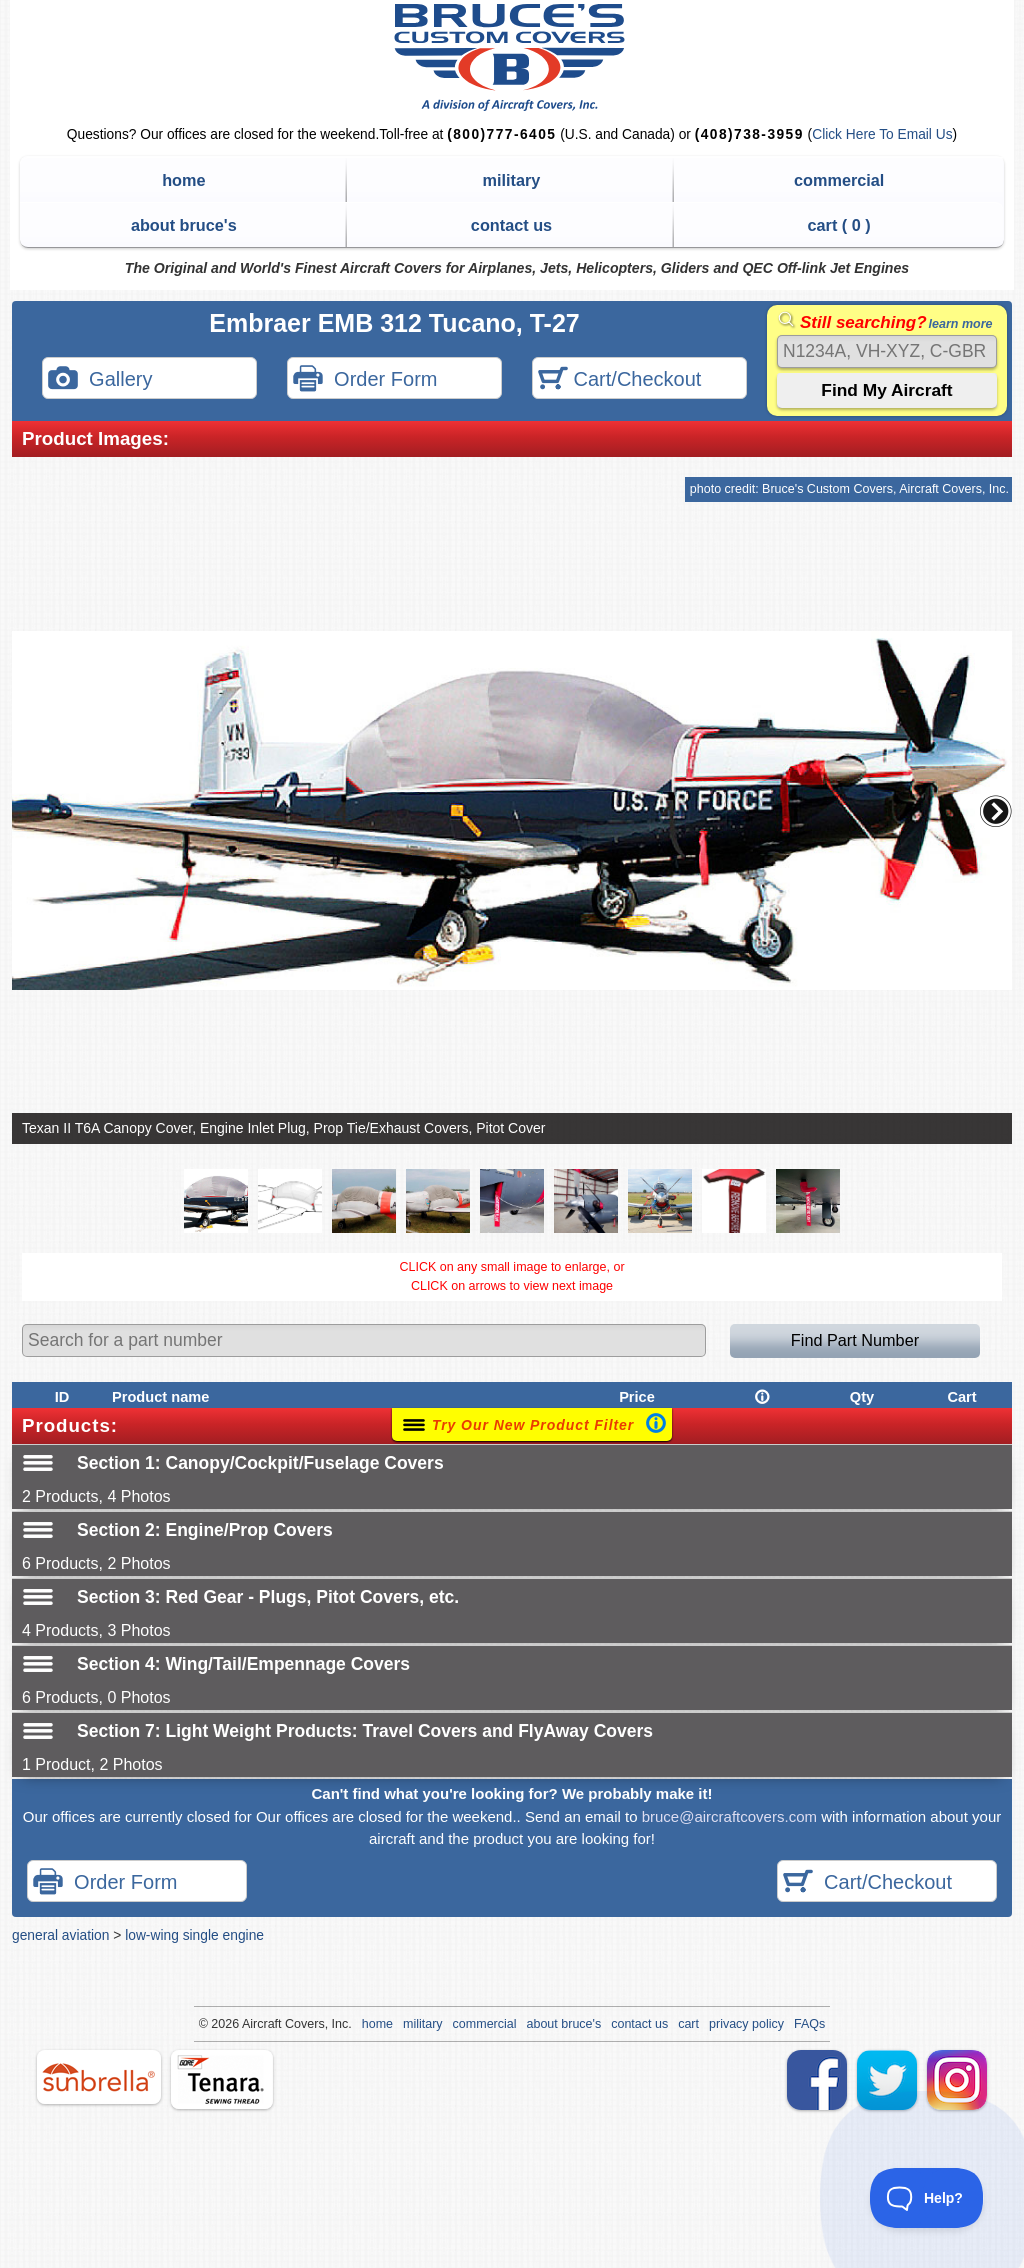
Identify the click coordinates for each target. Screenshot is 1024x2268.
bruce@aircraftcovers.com (729, 1816)
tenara (222, 2079)
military (512, 180)
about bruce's (184, 225)
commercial (839, 180)
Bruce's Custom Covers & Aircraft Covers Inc (512, 57)
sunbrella (99, 2077)
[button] (996, 811)
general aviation (60, 1935)
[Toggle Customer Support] (927, 2198)
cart (688, 2024)
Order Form (365, 380)
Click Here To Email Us (882, 134)
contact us (511, 225)
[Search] (887, 351)
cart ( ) (839, 225)
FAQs (809, 2024)
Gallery (100, 380)
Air (249, 2024)
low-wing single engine (194, 1935)
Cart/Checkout (619, 380)
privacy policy (746, 2024)
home (183, 180)
